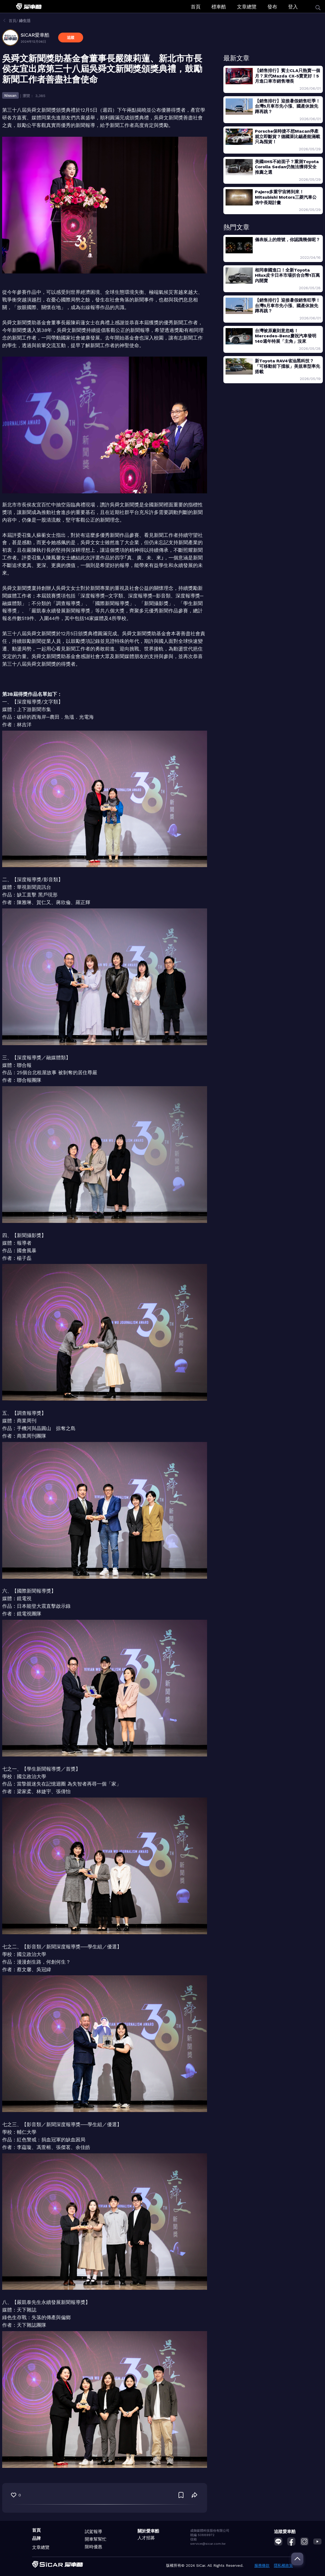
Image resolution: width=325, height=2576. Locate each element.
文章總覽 (247, 7)
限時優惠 (93, 2546)
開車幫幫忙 (96, 2539)
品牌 (36, 2538)
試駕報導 (93, 2531)
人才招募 (146, 2537)
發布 (272, 7)
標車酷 (218, 7)
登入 (293, 7)
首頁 (196, 7)
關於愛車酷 (148, 2531)
